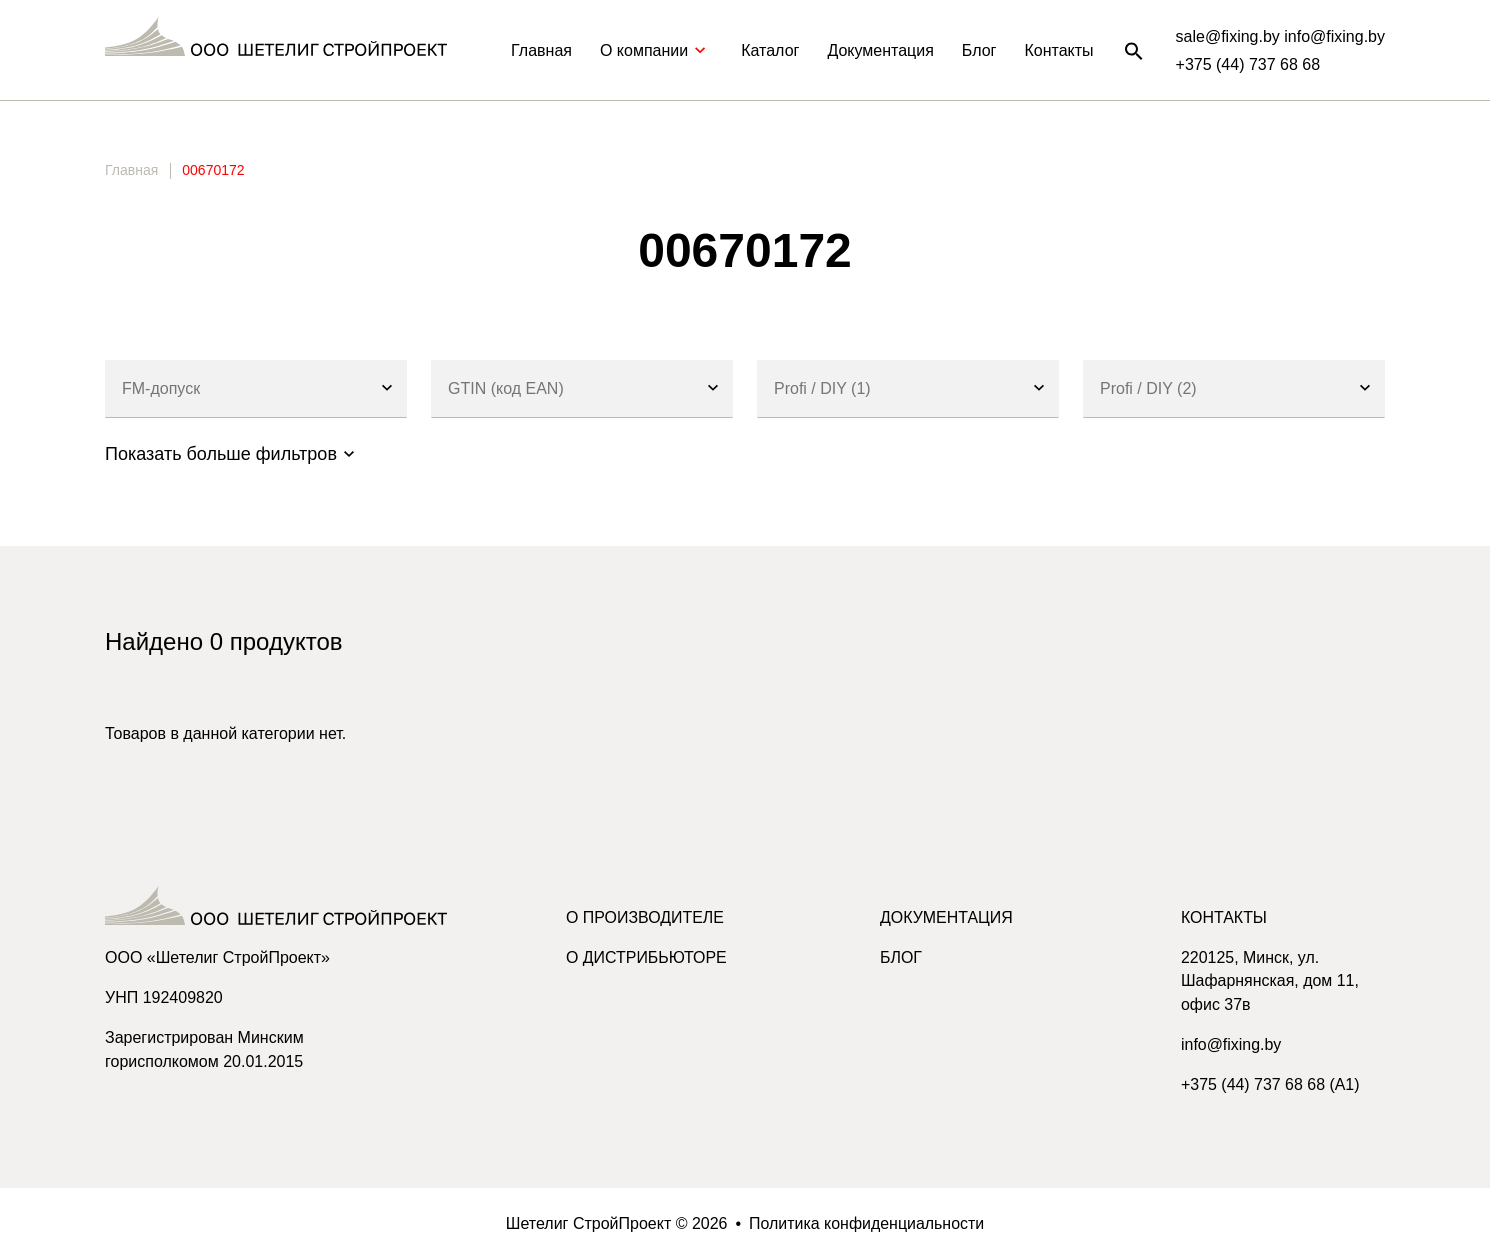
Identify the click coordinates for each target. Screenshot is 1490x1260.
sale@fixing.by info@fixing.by (1280, 36)
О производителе (645, 917)
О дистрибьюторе (646, 957)
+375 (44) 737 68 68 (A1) (1270, 1085)
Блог (979, 50)
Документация (880, 50)
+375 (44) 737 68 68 (1248, 64)
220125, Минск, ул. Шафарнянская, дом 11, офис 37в (1270, 981)
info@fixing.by (1231, 1045)
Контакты (1058, 50)
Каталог (770, 50)
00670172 (213, 170)
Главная (541, 50)
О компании (656, 50)
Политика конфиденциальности (867, 1223)
